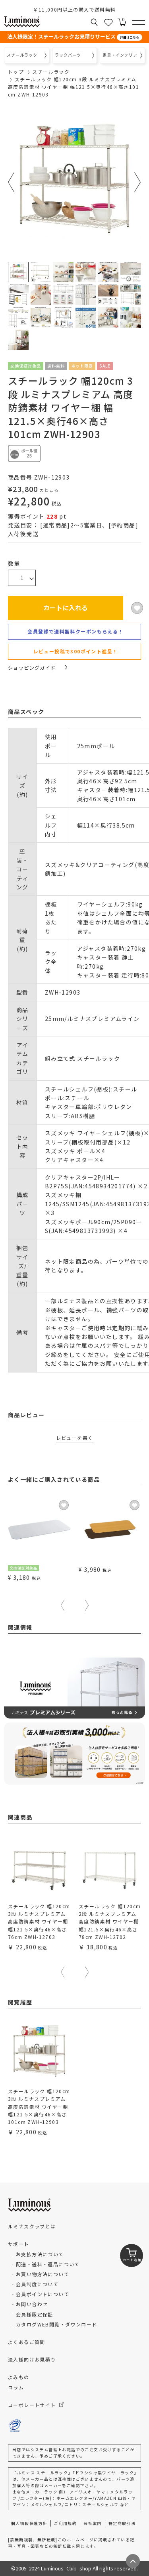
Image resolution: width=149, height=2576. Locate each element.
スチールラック (51, 71)
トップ (16, 71)
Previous (11, 182)
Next (137, 182)
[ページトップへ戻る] (133, 2561)
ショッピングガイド (37, 667)
